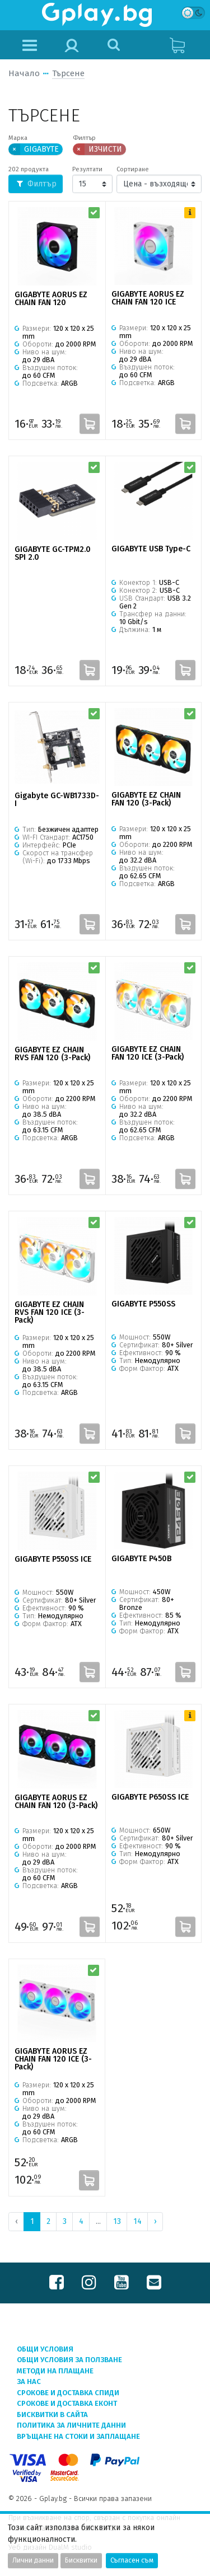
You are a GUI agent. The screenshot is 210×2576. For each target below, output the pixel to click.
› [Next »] (155, 2221)
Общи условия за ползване (69, 2359)
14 (137, 2221)
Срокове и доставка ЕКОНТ (67, 2403)
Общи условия (45, 2349)
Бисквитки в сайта (52, 2414)
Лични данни (33, 2560)
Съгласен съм (131, 2560)
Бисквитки (81, 2560)
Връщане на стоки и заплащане (78, 2436)
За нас (29, 2381)
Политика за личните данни (71, 2425)
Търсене (68, 73)
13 (117, 2221)
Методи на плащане (55, 2371)
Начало (24, 73)
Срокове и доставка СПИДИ (68, 2392)
